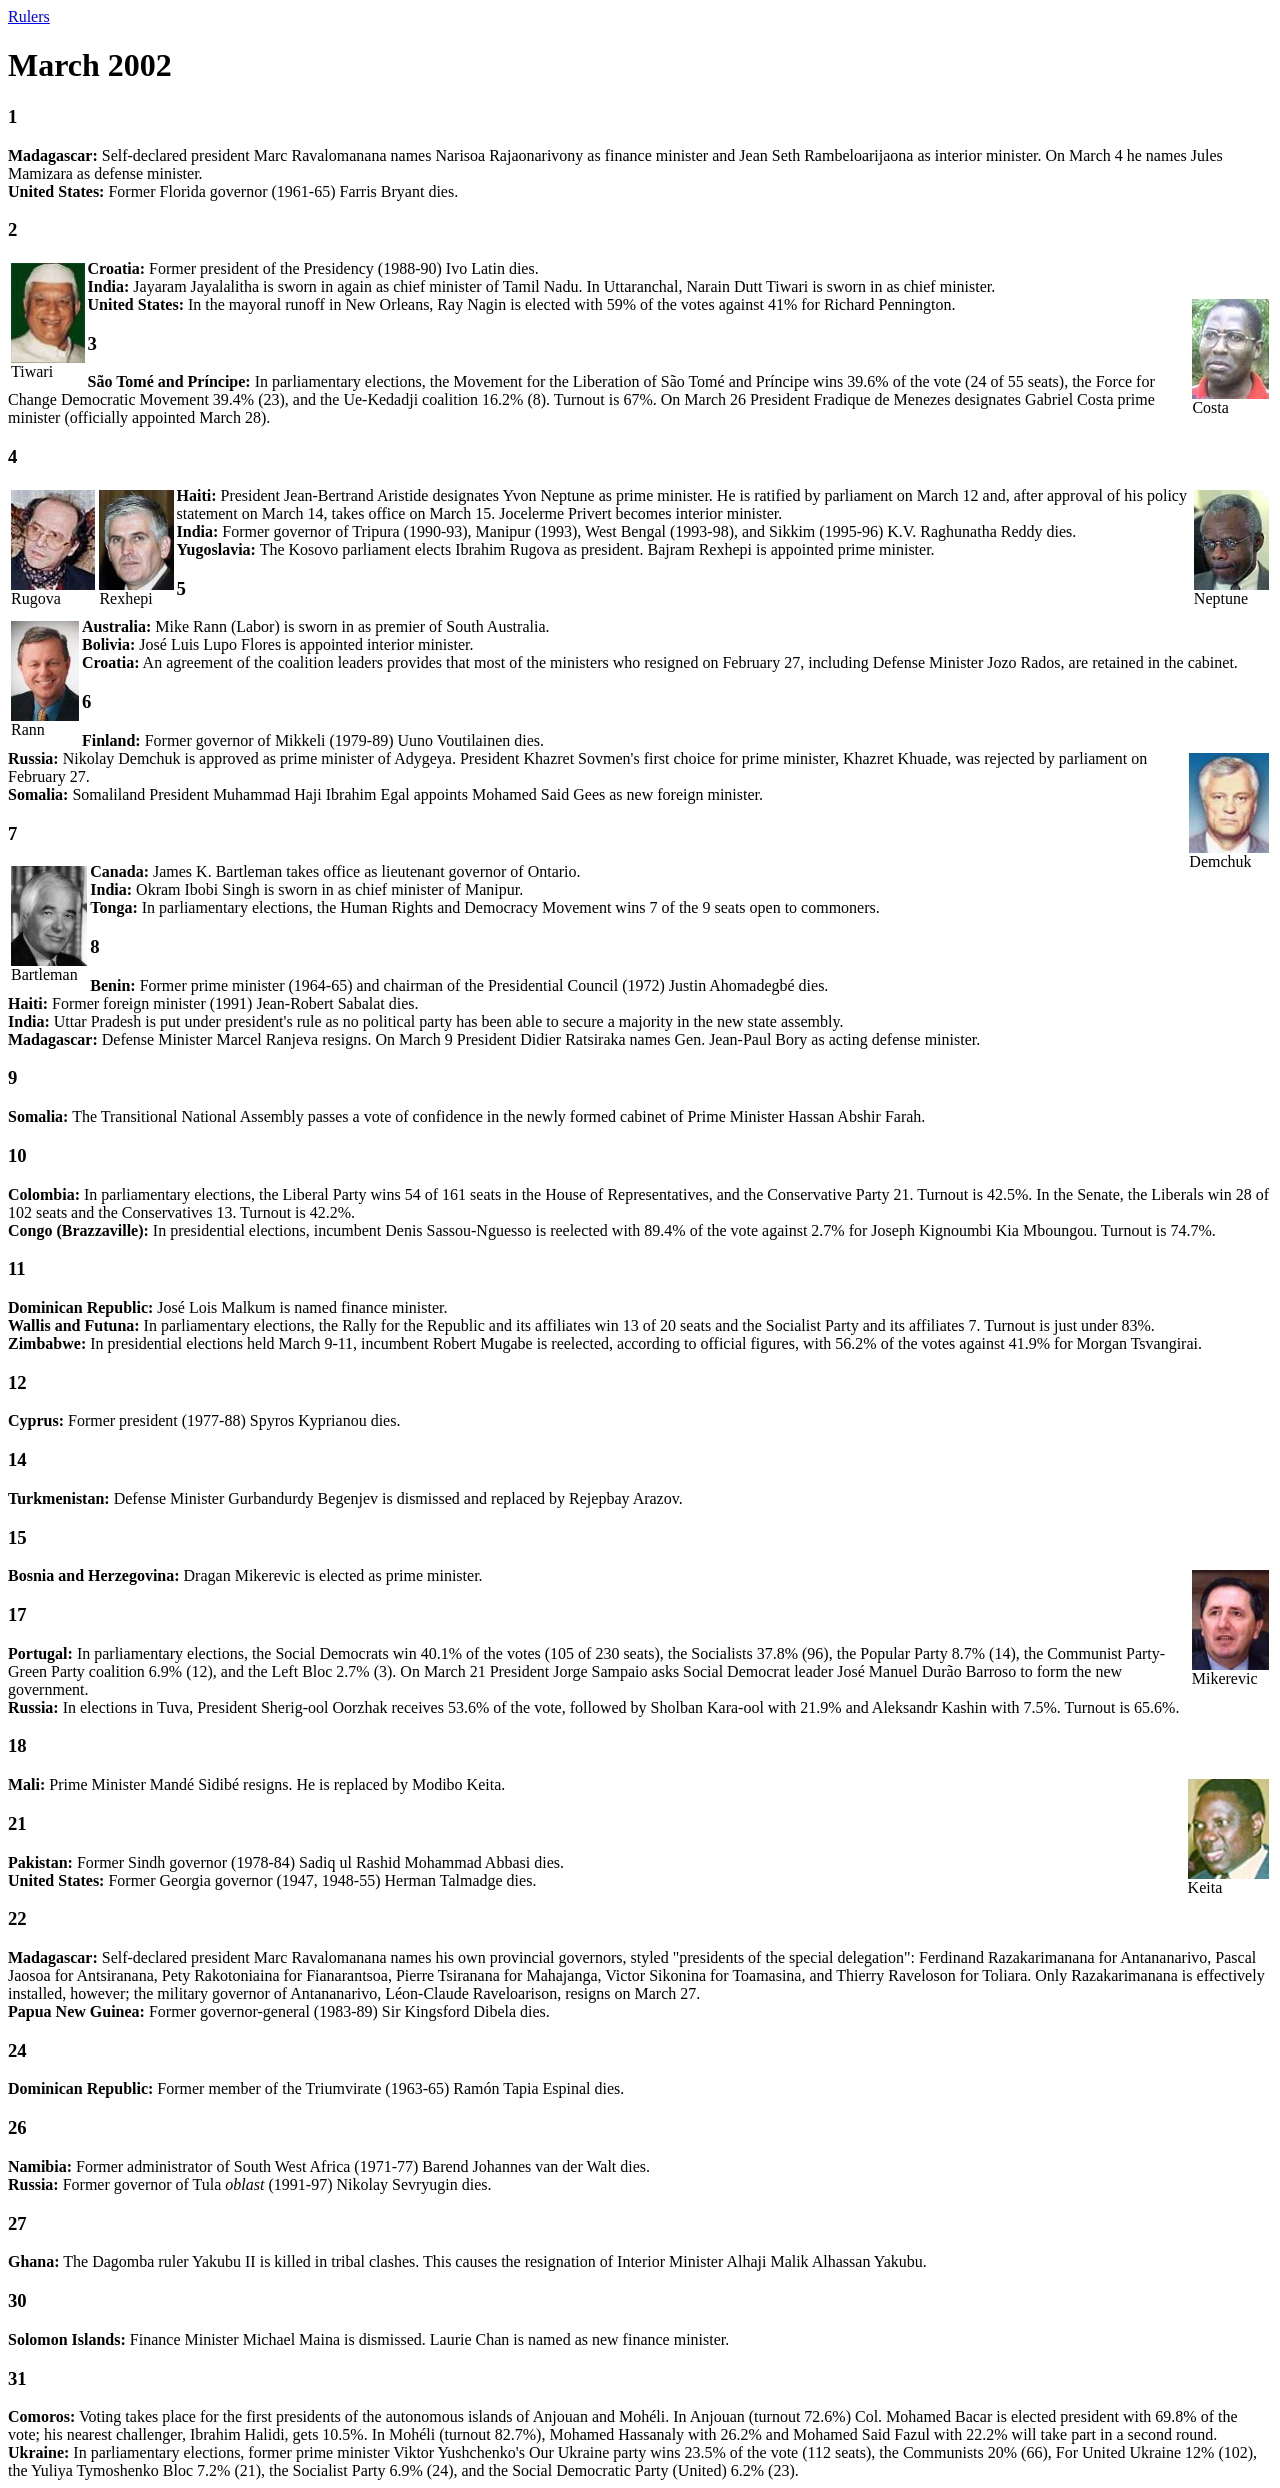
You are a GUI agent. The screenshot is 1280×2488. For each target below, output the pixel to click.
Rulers (29, 16)
